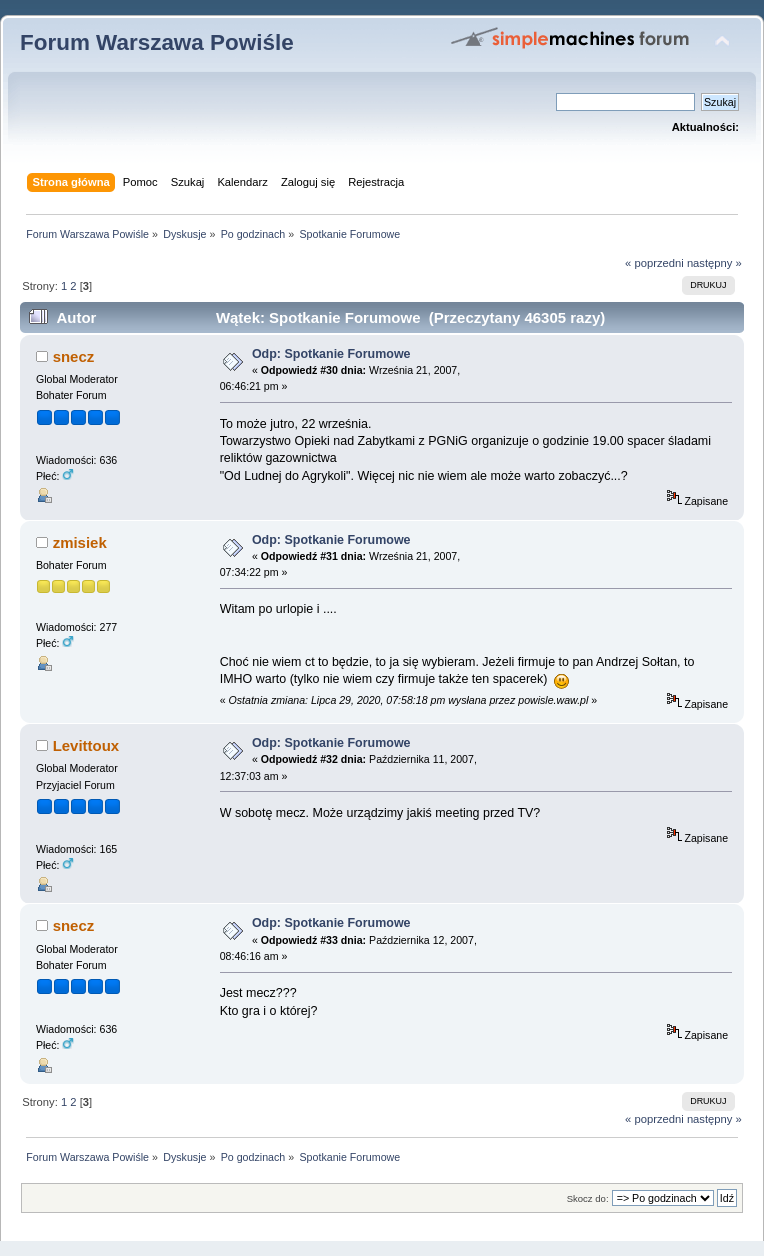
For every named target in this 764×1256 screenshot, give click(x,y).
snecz (74, 356)
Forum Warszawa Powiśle (157, 42)
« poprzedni (654, 263)
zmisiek (80, 542)
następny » (714, 263)
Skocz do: (588, 1198)
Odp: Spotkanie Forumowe (331, 354)
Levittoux (86, 745)
